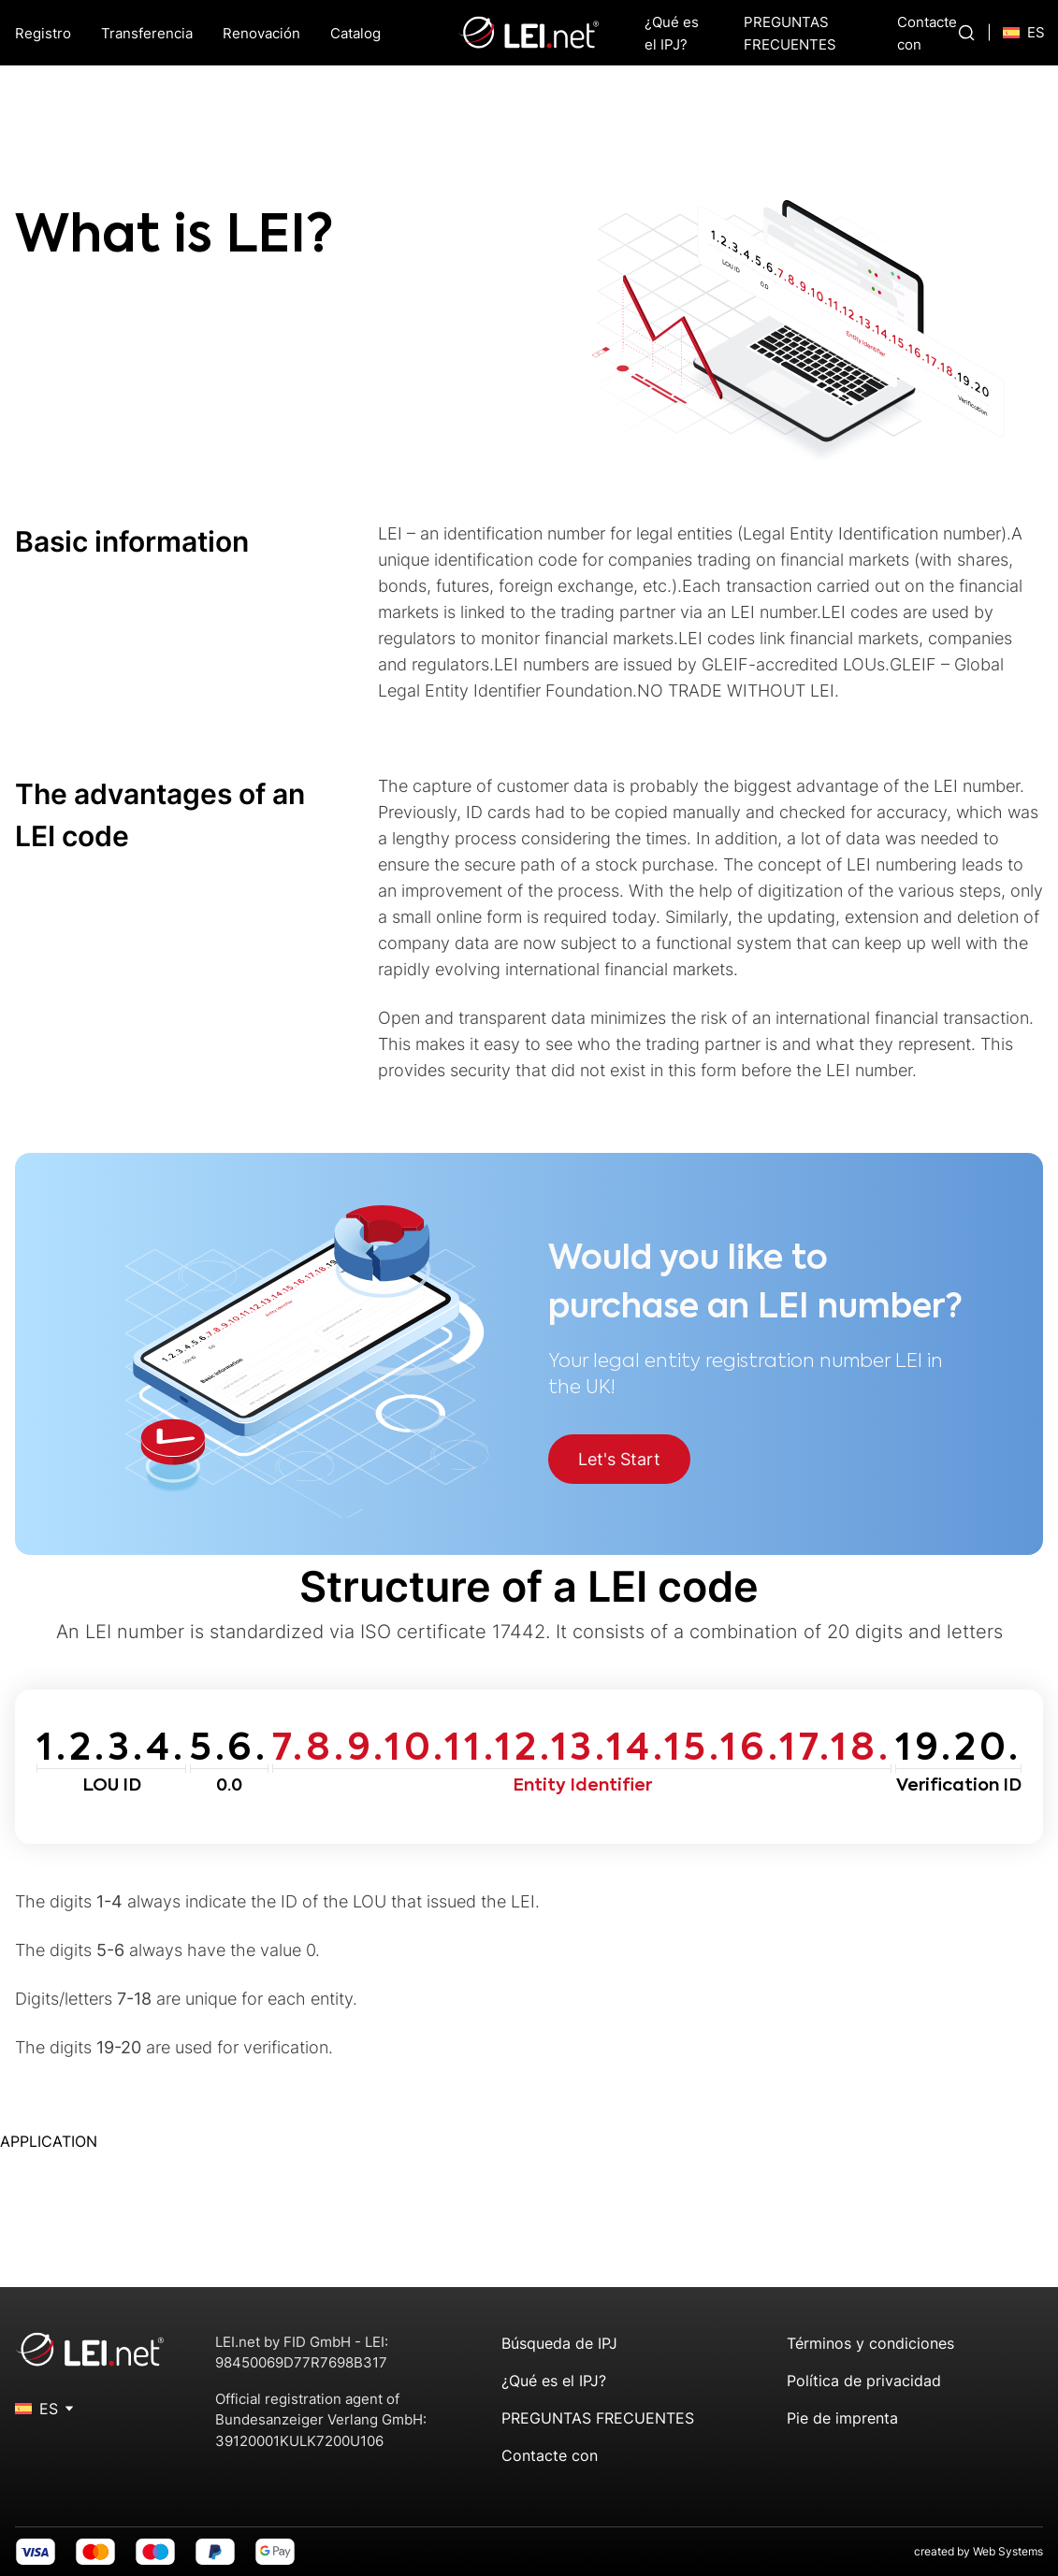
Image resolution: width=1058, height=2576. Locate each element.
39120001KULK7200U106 (299, 2441)
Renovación (261, 33)
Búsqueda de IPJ (559, 2343)
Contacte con (549, 2455)
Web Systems (1008, 2551)
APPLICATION (48, 2141)
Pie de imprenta (842, 2418)
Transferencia (147, 33)
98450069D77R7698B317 (301, 2362)
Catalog (355, 33)
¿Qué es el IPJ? (553, 2380)
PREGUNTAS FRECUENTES (597, 2418)
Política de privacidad (864, 2380)
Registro (43, 33)
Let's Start (619, 1459)
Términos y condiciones (870, 2343)
